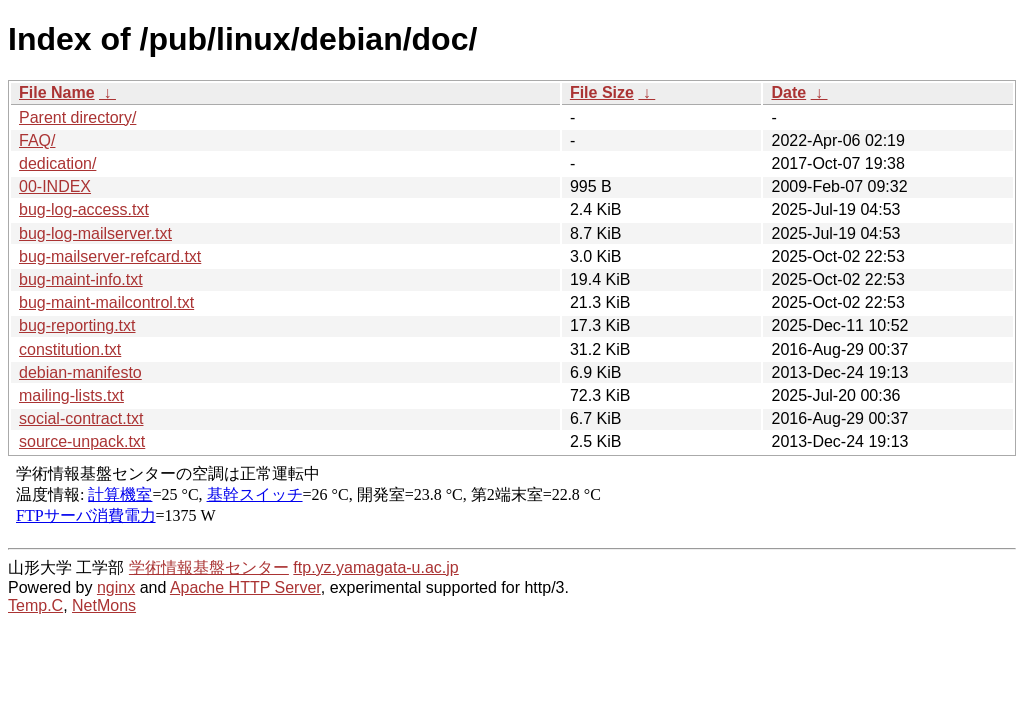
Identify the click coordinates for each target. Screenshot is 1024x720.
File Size (602, 92)
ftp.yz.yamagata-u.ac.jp (375, 567)
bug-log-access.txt (84, 209)
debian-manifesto (80, 372)
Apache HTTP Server (245, 587)
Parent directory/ (77, 117)
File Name (57, 92)
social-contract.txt (81, 418)
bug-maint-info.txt (81, 279)
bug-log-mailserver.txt (95, 233)
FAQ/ (37, 140)
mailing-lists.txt (71, 395)
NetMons (104, 605)
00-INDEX (55, 186)
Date (788, 92)
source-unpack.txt (82, 441)
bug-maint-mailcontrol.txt (106, 302)
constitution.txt (70, 349)
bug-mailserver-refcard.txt (110, 256)
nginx (116, 587)
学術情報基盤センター (209, 567)
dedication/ (57, 163)
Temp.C (35, 605)
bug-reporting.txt (77, 325)
